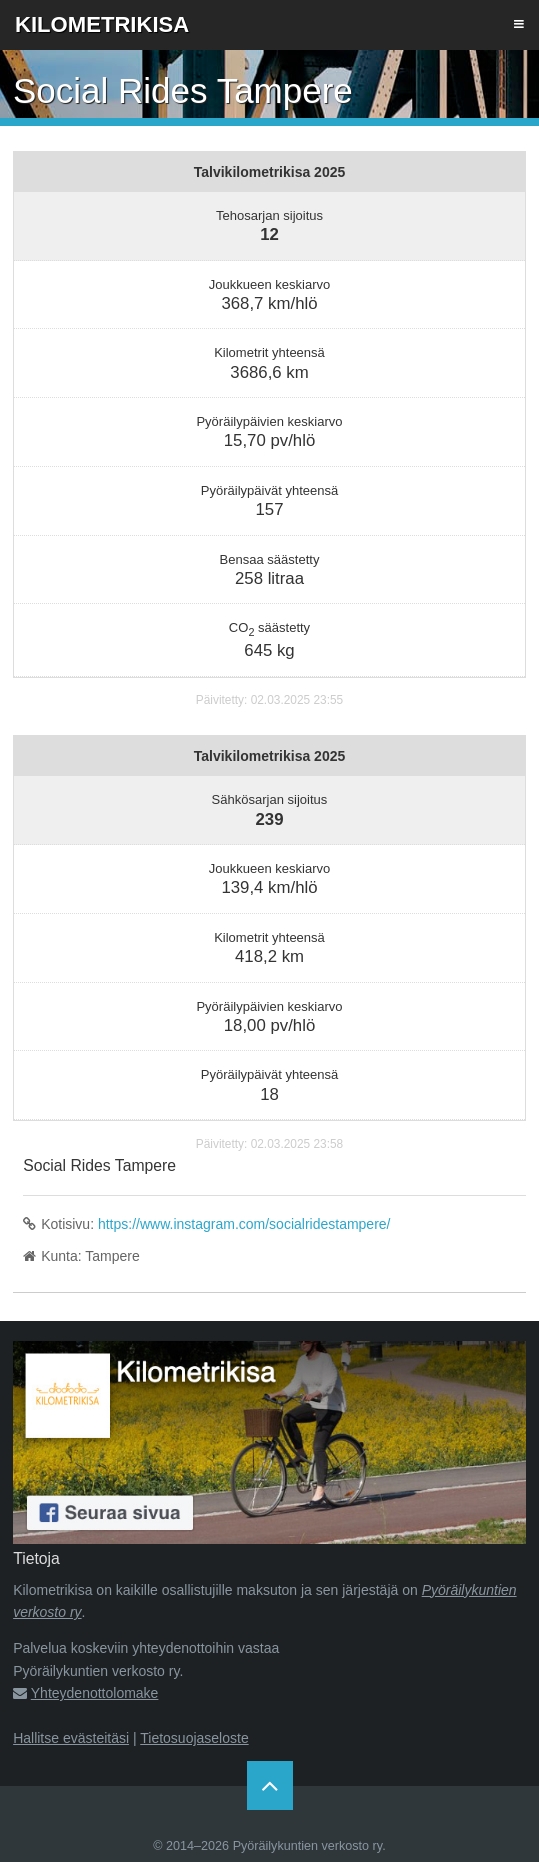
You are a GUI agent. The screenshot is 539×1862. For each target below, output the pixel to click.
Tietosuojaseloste (194, 1738)
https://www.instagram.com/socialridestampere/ (244, 1224)
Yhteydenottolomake (95, 1693)
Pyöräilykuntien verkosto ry (308, 1846)
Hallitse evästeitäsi (71, 1738)
